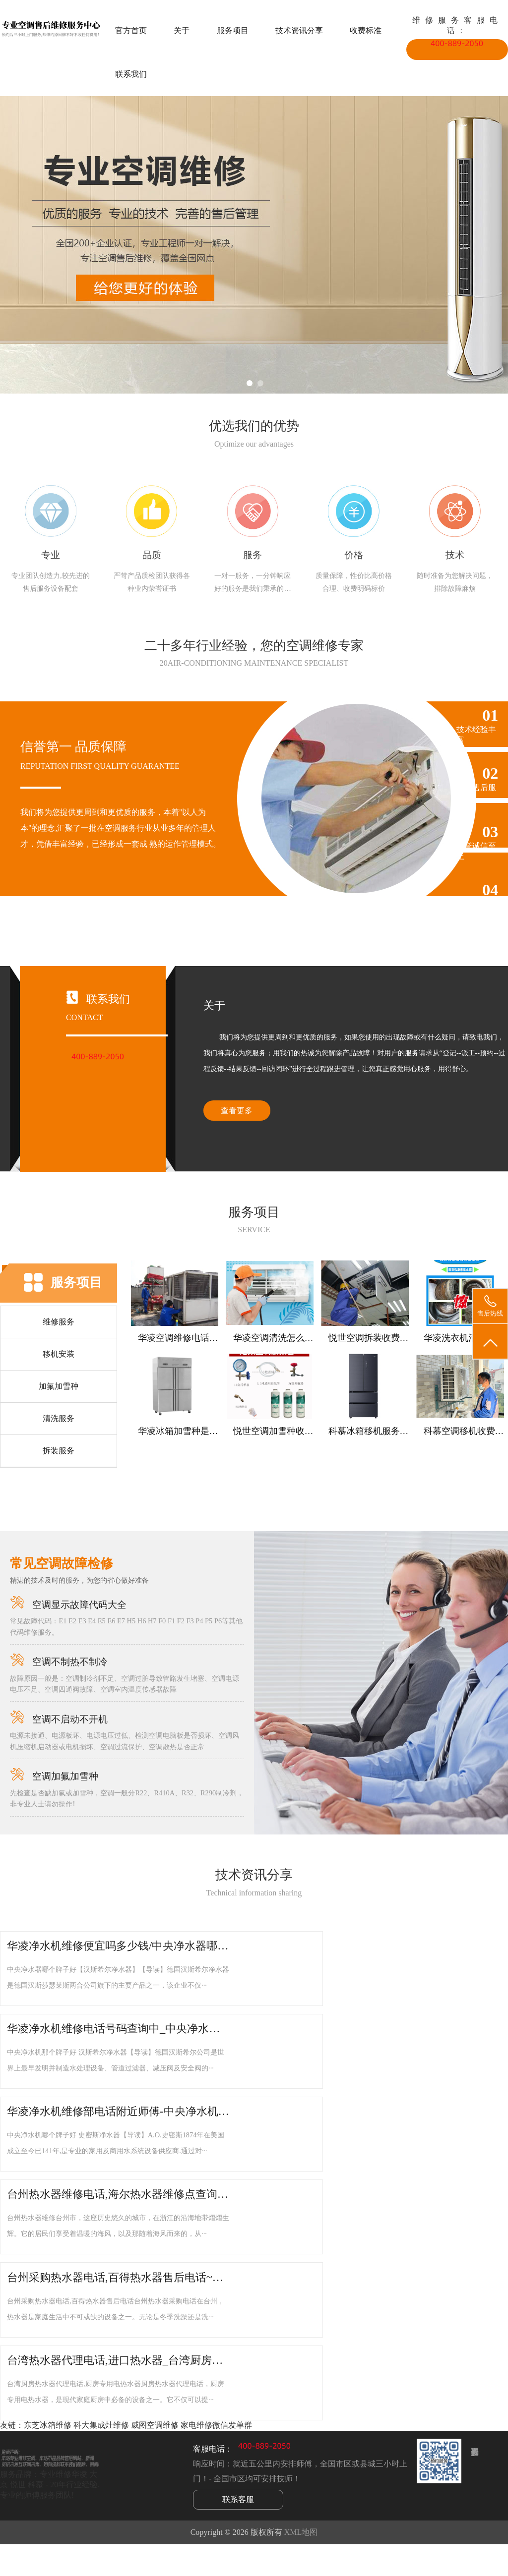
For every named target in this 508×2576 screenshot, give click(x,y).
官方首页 (131, 30)
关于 (182, 30)
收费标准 (365, 30)
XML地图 (301, 2532)
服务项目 (233, 30)
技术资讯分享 (299, 30)
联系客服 (238, 2499)
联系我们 (131, 74)
